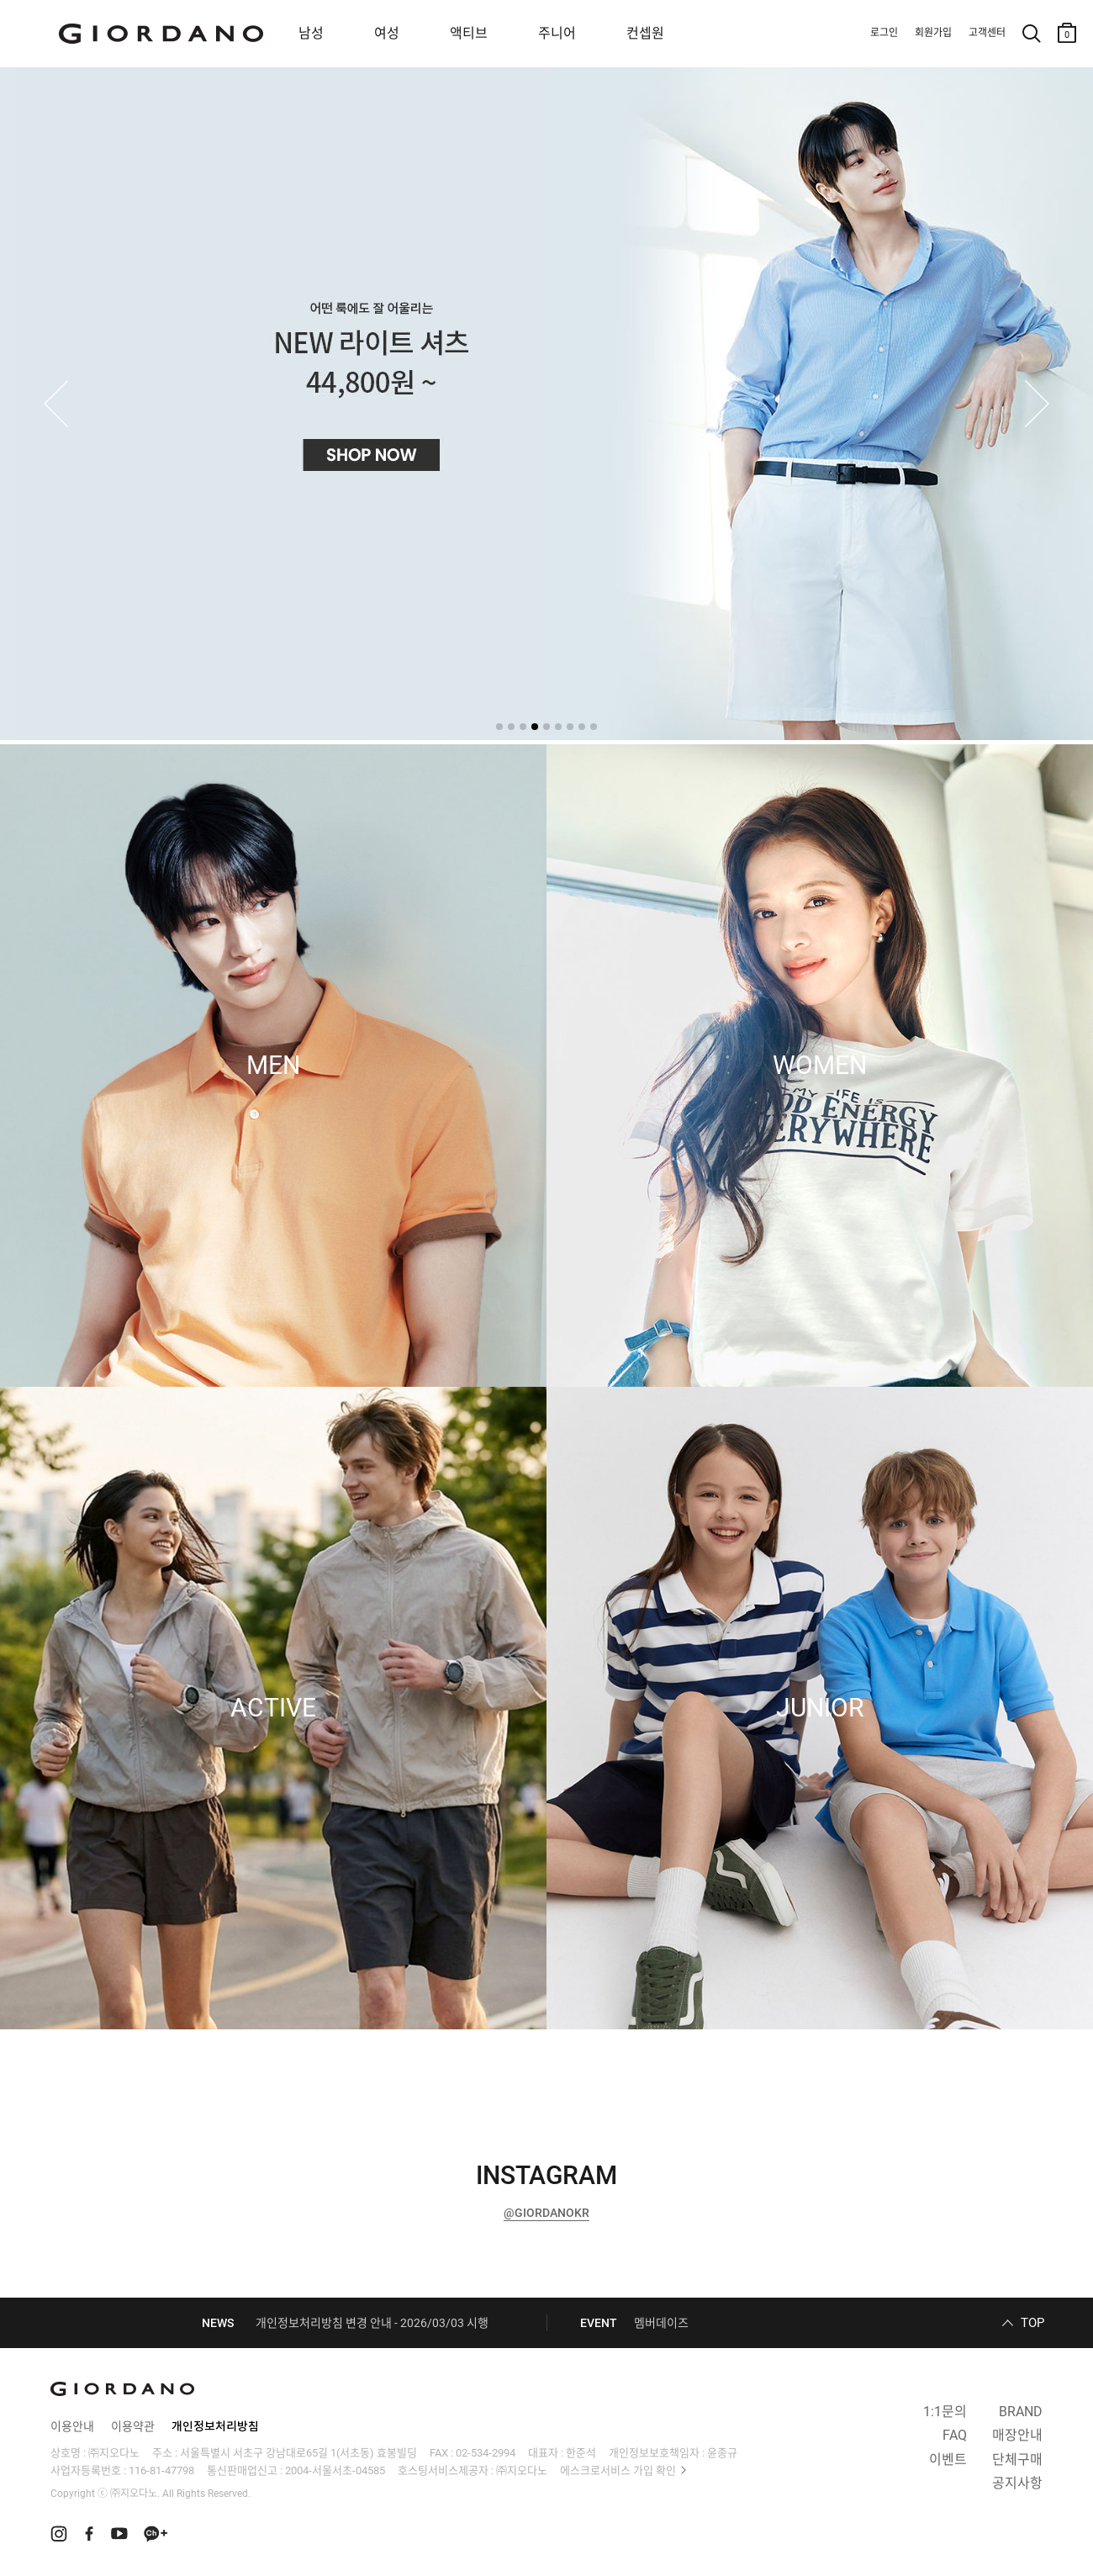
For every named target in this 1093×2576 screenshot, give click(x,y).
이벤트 (948, 2460)
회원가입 (933, 33)
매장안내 (1017, 2435)
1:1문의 (945, 2412)
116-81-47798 (161, 2470)
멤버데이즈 (661, 2323)
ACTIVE (273, 1708)
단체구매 (1017, 2460)
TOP (1032, 2322)
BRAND (1021, 2412)
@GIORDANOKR (546, 2212)
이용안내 (72, 2426)
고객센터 (987, 33)
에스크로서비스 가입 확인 (618, 2470)
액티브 (469, 33)
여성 (386, 33)
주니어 (557, 33)
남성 (311, 33)
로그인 (884, 33)
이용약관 (133, 2426)
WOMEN (820, 1065)
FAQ (955, 2435)
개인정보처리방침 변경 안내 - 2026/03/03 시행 (372, 2323)
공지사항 (1017, 2483)
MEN (273, 1065)
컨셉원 (645, 33)
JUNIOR (819, 1708)
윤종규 (722, 2452)
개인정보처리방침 (215, 2426)
